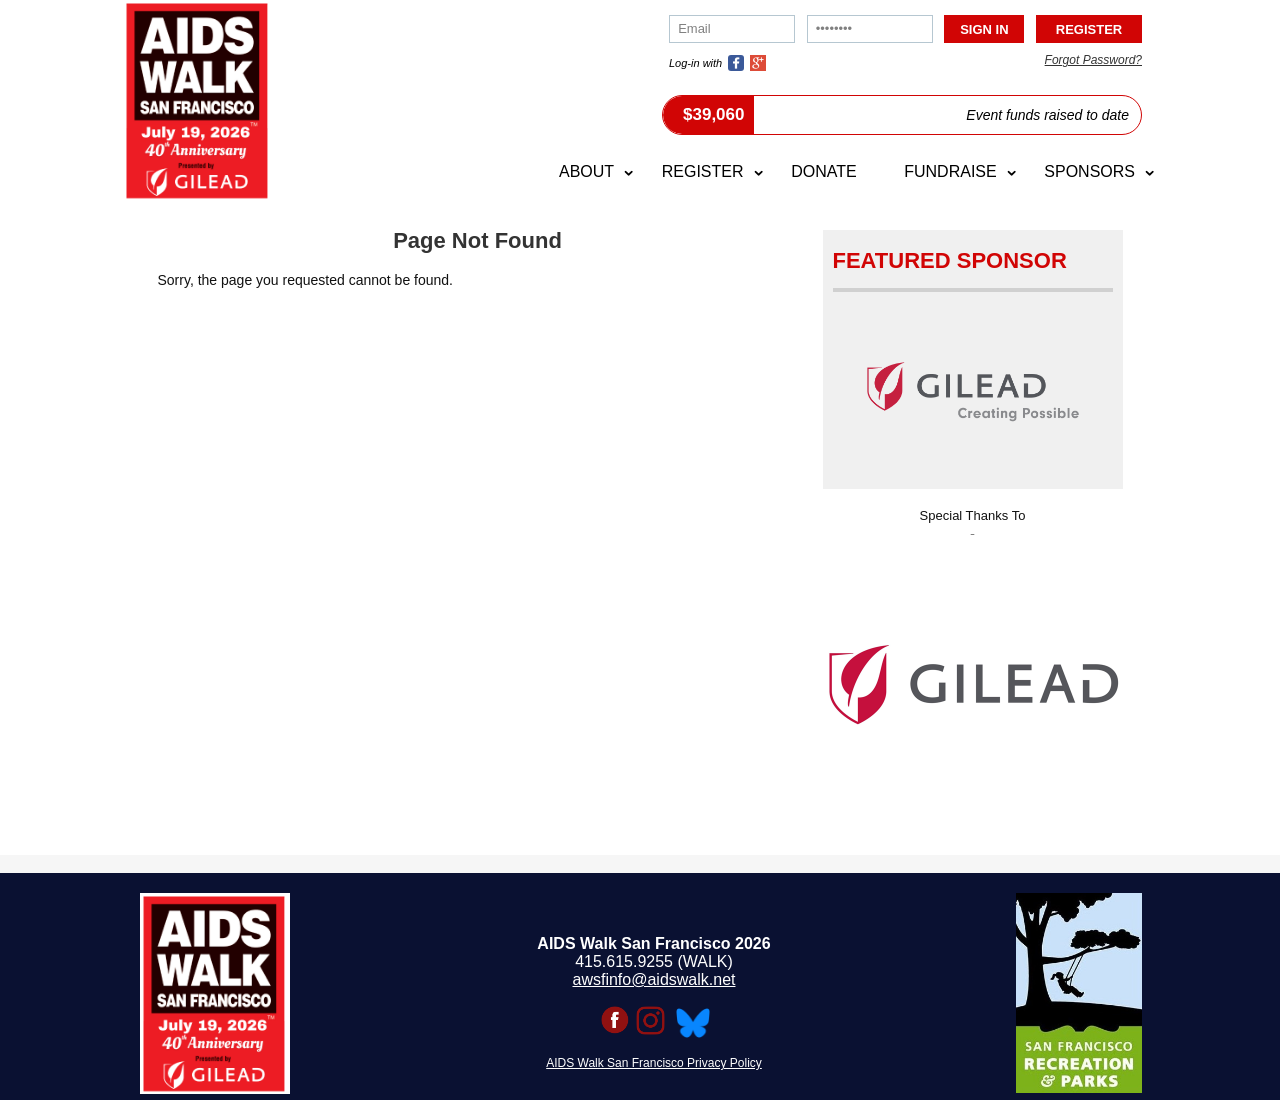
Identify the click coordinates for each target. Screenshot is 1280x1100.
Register (703, 171)
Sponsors (1089, 171)
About (586, 171)
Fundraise (950, 171)
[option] (973, 678)
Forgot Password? (1093, 60)
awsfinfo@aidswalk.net (654, 979)
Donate (823, 171)
